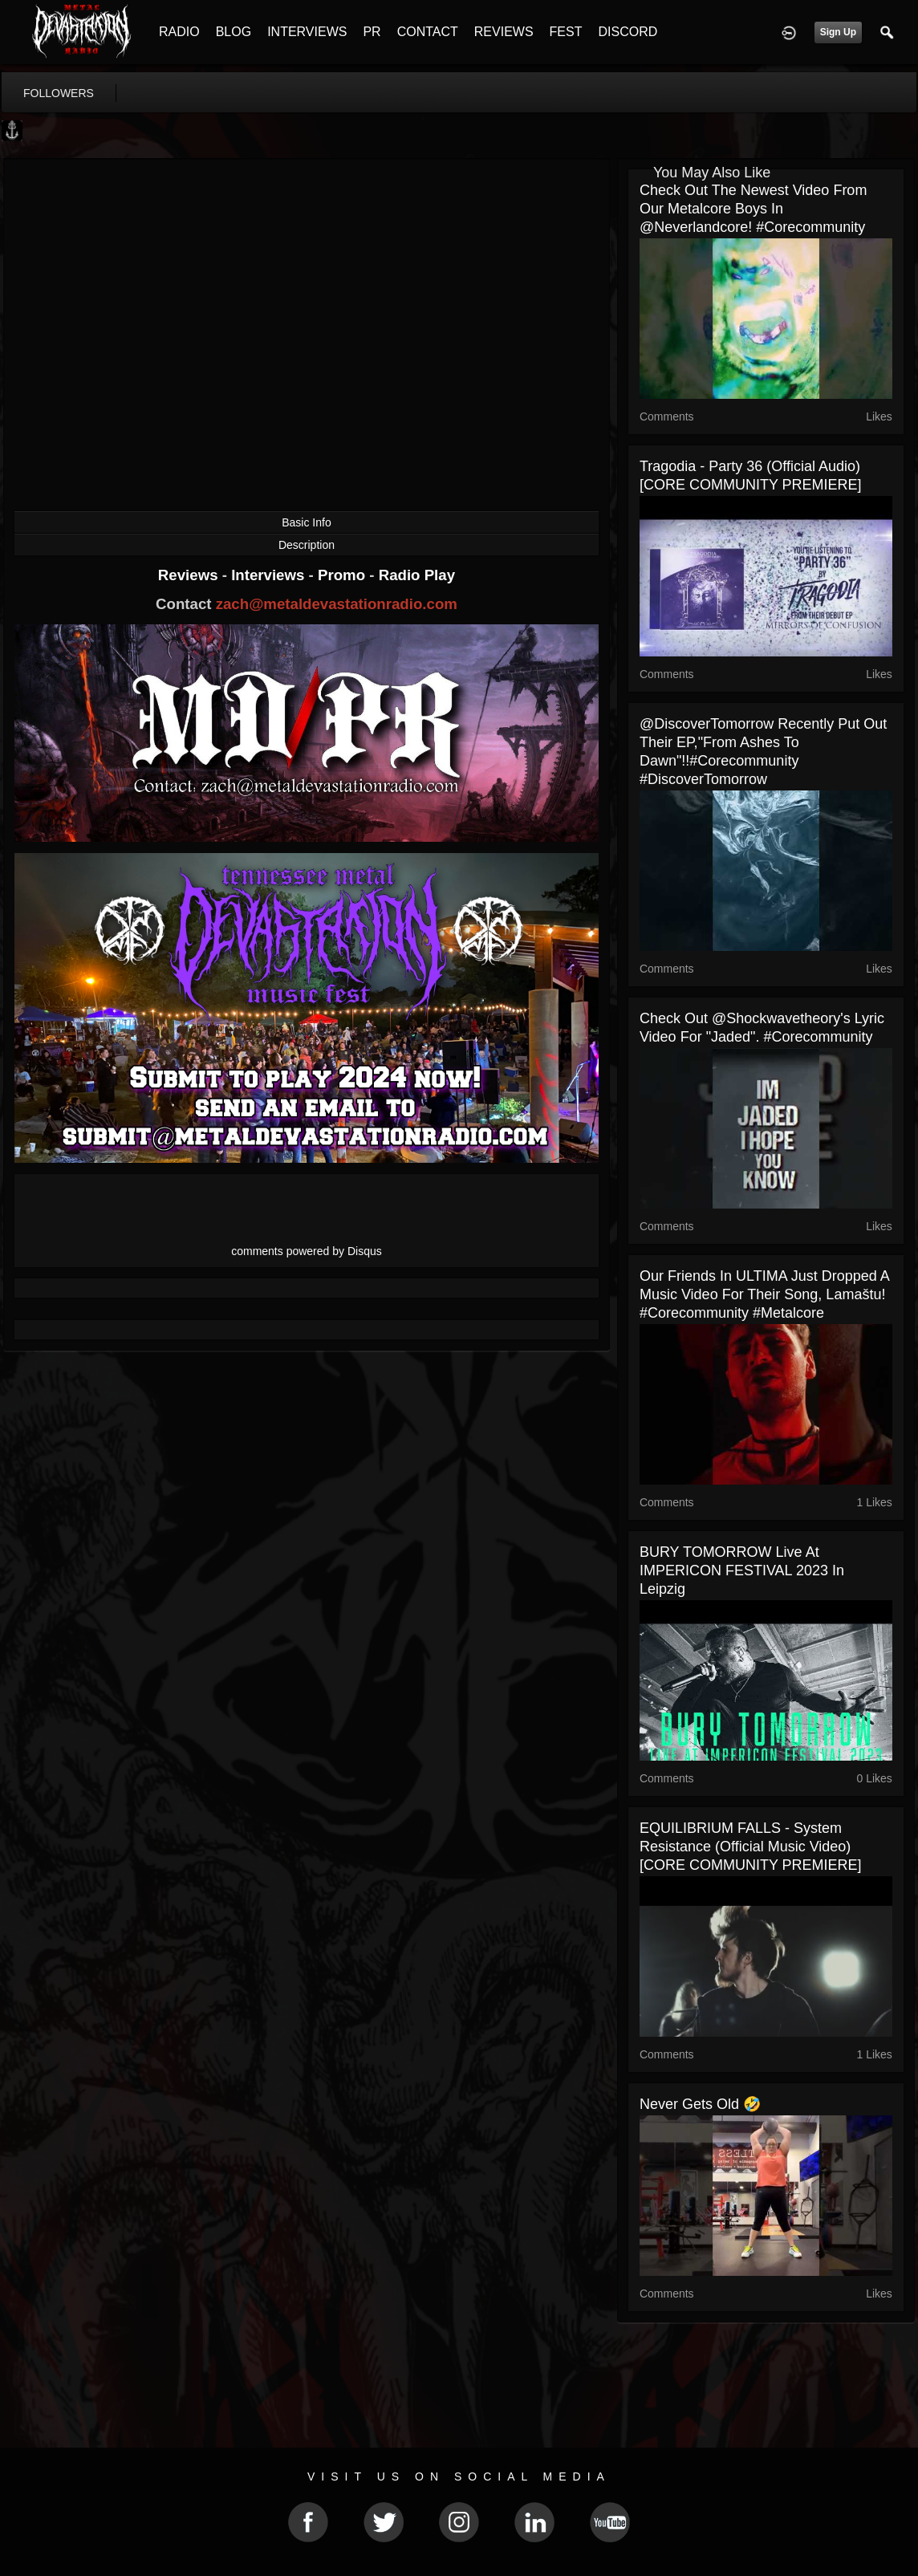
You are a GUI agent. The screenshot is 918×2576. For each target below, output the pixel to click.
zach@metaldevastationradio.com (336, 603)
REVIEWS (504, 32)
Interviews (269, 575)
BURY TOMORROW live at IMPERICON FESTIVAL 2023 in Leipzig (742, 1570)
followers (58, 93)
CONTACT (427, 32)
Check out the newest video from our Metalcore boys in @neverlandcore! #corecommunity (753, 208)
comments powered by (306, 1251)
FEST (566, 32)
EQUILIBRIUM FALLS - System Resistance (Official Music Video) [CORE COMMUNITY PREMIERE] (751, 1846)
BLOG (233, 32)
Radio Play (417, 575)
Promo (343, 575)
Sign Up (838, 32)
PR (371, 32)
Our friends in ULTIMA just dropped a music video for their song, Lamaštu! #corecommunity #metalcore (764, 1294)
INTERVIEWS (307, 32)
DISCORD (627, 32)
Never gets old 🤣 (700, 2104)
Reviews (190, 575)
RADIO (179, 32)
